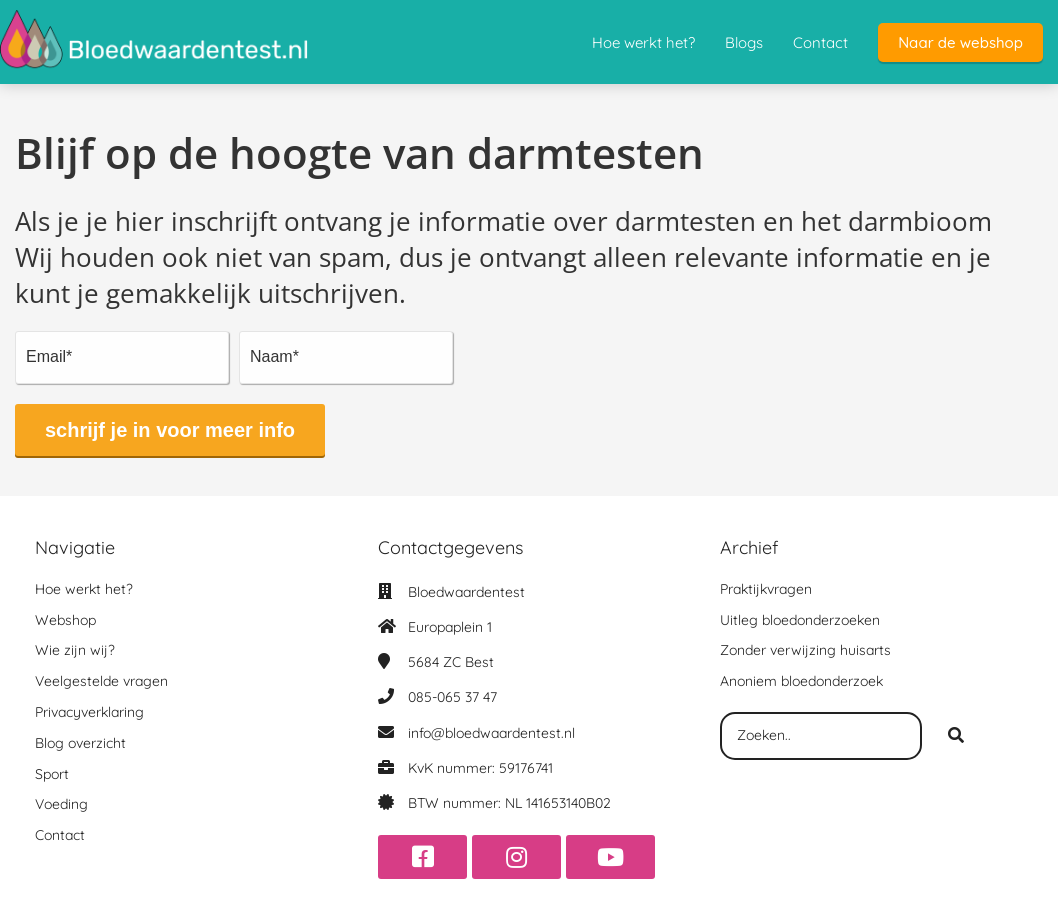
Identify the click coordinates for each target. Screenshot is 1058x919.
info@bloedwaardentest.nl (491, 733)
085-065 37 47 (452, 697)
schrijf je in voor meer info (170, 430)
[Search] (956, 736)
